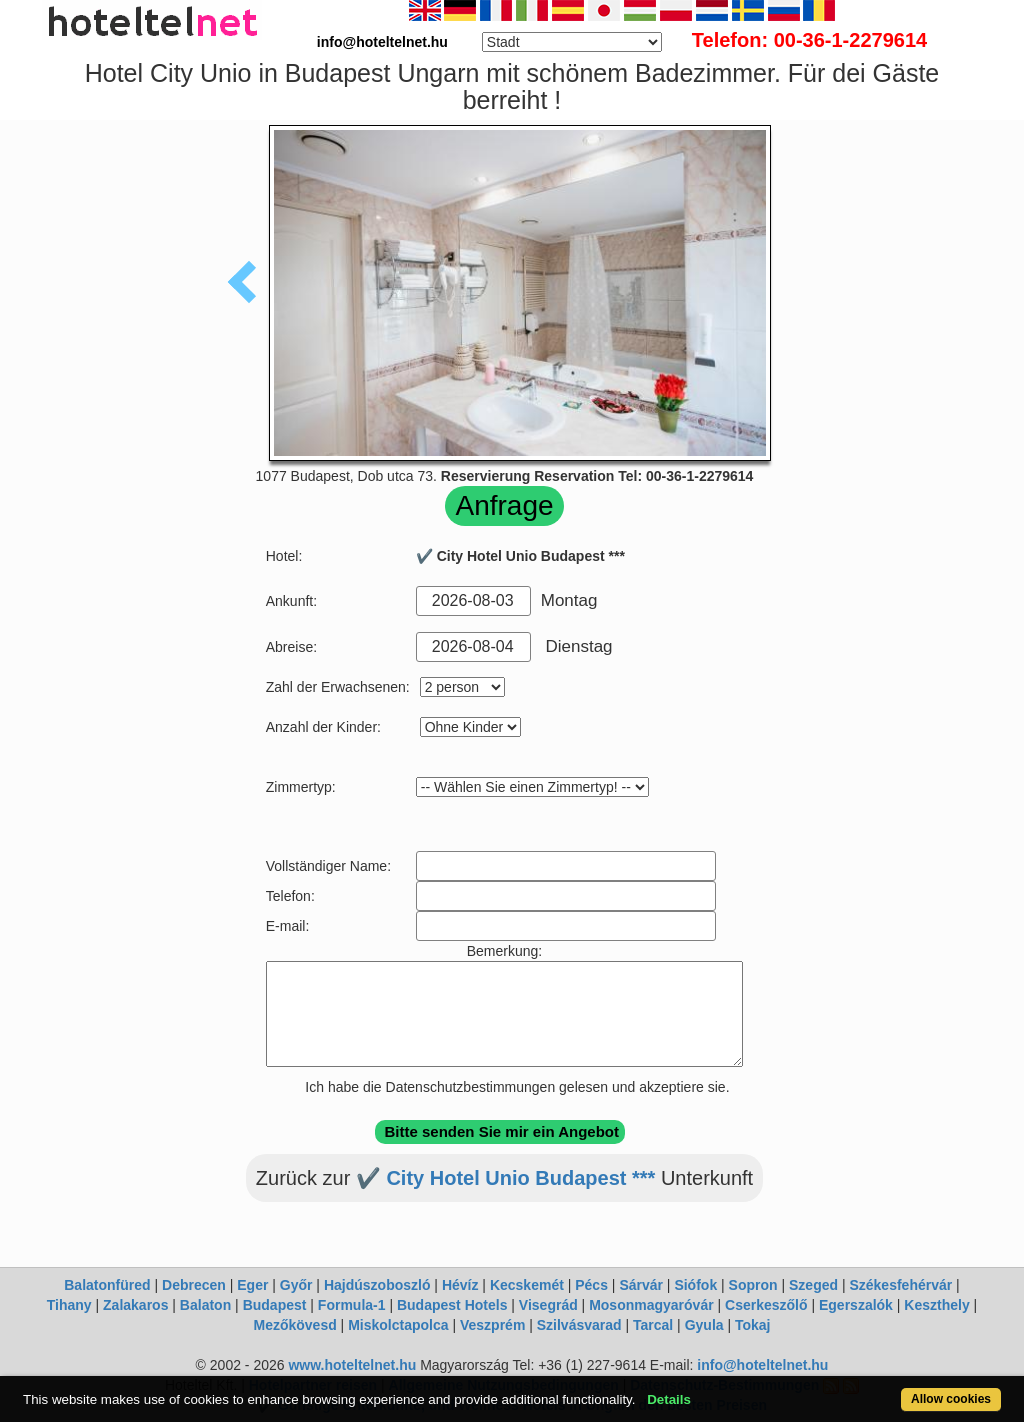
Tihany (69, 1305)
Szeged (813, 1285)
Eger (252, 1285)
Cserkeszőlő (766, 1305)
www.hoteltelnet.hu (352, 1365)
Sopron (753, 1285)
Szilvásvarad (579, 1325)
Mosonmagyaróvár (651, 1305)
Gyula (704, 1325)
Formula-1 (352, 1305)
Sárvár (641, 1285)
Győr (296, 1285)
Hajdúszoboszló (377, 1285)
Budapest (275, 1305)
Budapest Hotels (452, 1305)
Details (669, 1399)
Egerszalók (856, 1305)
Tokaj (753, 1325)
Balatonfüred (107, 1285)
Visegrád (548, 1305)
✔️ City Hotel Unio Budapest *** (505, 1178)
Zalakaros (135, 1305)
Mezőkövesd (294, 1325)
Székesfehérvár (900, 1285)
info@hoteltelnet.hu (762, 1365)
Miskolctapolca (398, 1325)
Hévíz (460, 1285)
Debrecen (194, 1285)
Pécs (591, 1285)
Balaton (205, 1305)
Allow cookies (951, 1399)
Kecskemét (527, 1285)
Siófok (695, 1285)
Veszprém (492, 1325)
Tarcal (653, 1325)
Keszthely (936, 1305)
